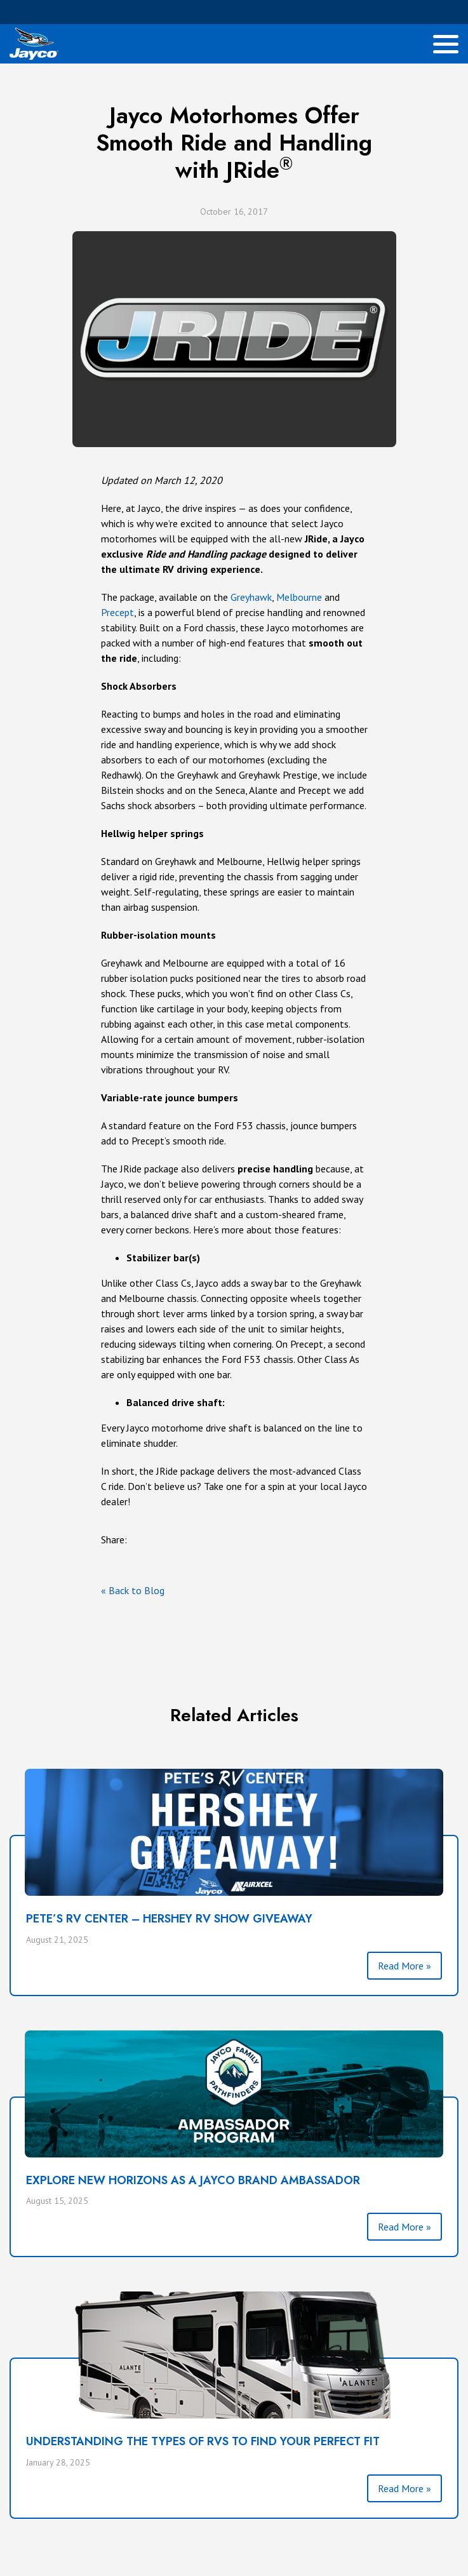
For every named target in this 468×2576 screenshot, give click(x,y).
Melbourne (299, 597)
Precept (117, 612)
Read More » (404, 1965)
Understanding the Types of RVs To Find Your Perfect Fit (203, 2441)
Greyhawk (251, 597)
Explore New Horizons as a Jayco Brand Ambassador (193, 2180)
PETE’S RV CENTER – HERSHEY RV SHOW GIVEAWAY (169, 1918)
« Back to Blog (132, 1590)
